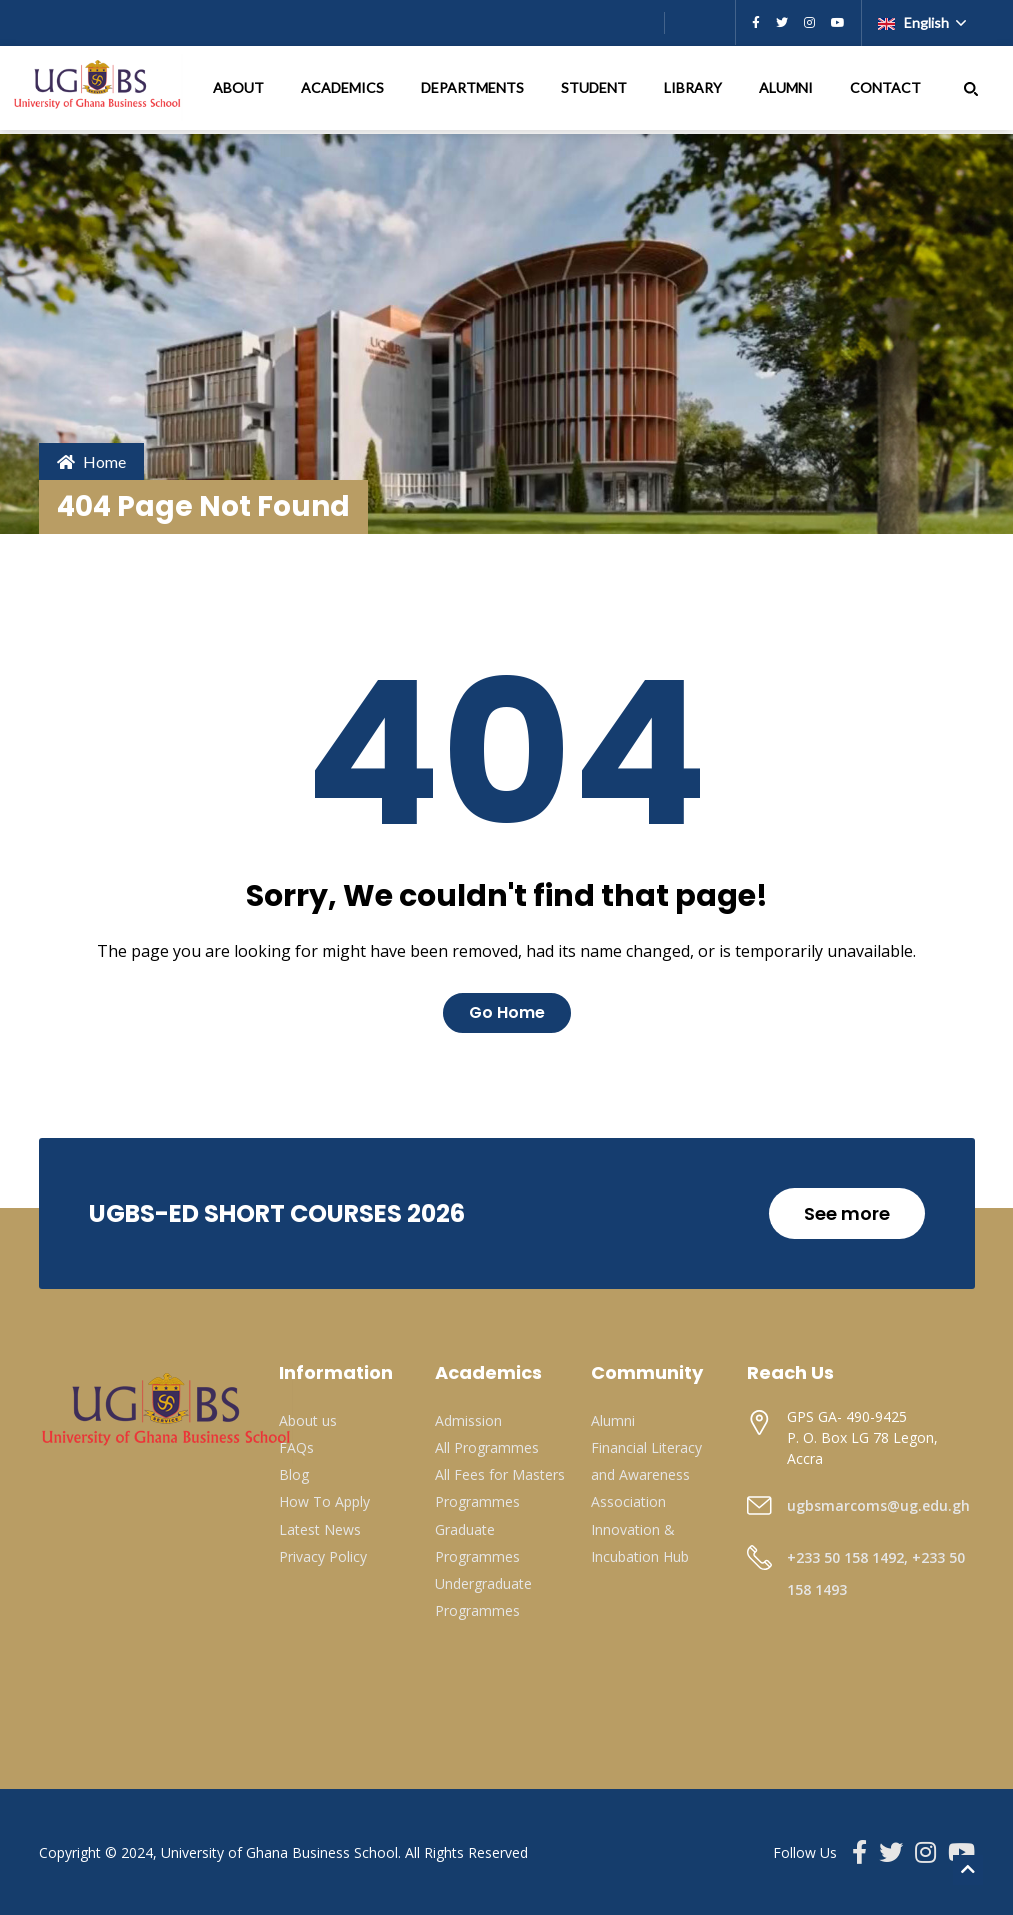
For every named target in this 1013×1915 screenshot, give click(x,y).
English (915, 22)
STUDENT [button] (595, 87)
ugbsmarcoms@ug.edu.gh (878, 1505)
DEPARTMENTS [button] (474, 87)
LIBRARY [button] (694, 87)
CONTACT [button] (887, 87)
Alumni (613, 1420)
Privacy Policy (323, 1556)
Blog (294, 1474)
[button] (971, 88)
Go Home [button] (507, 1012)
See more (847, 1213)
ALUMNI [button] (787, 87)
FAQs (296, 1447)
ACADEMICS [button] (344, 87)
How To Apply (324, 1501)
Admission (468, 1420)
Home (91, 461)
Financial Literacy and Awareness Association (646, 1474)
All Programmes (487, 1447)
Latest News (320, 1529)
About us (308, 1420)
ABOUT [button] (240, 87)
